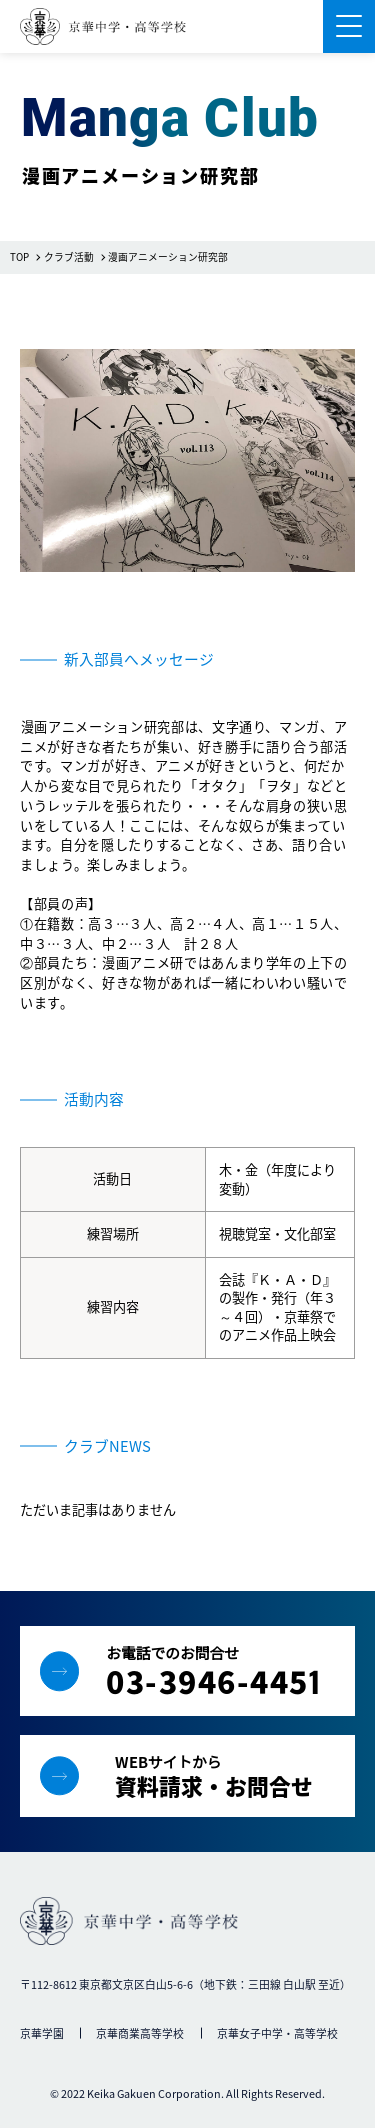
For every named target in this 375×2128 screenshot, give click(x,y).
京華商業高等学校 (140, 2033)
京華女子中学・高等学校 (277, 2033)
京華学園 (42, 2033)
